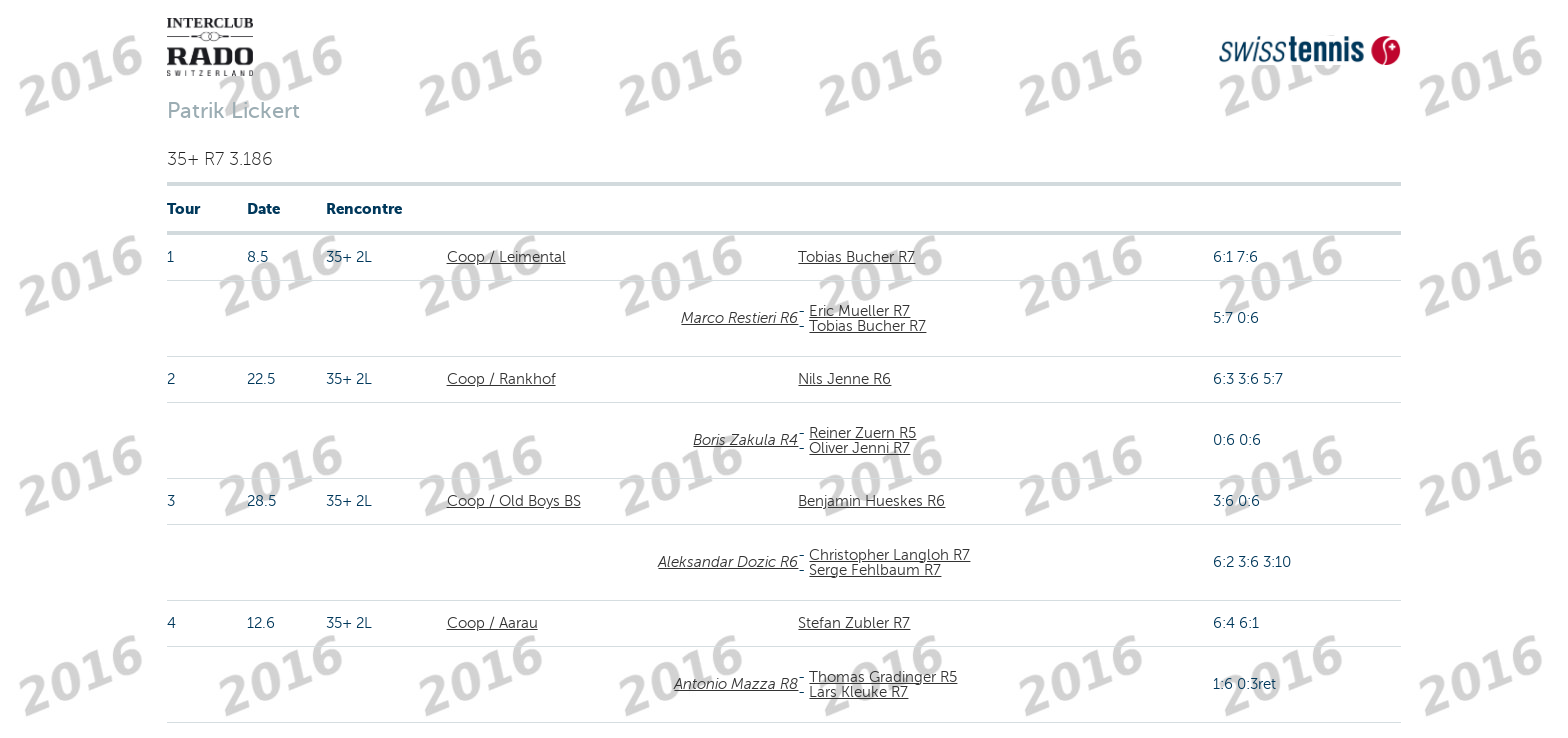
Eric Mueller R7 (859, 311)
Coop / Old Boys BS (514, 501)
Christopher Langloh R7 (889, 555)
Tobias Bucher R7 (856, 257)
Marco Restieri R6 (739, 318)
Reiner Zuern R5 (862, 433)
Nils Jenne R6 (844, 379)
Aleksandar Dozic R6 (728, 562)
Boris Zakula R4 (745, 440)
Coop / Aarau (492, 623)
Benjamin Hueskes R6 (871, 501)
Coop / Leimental (506, 257)
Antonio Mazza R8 (736, 684)
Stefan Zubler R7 (854, 623)
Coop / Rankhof (501, 379)
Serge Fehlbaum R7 (875, 570)
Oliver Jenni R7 (859, 448)
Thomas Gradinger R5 (883, 677)
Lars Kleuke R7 (858, 692)
